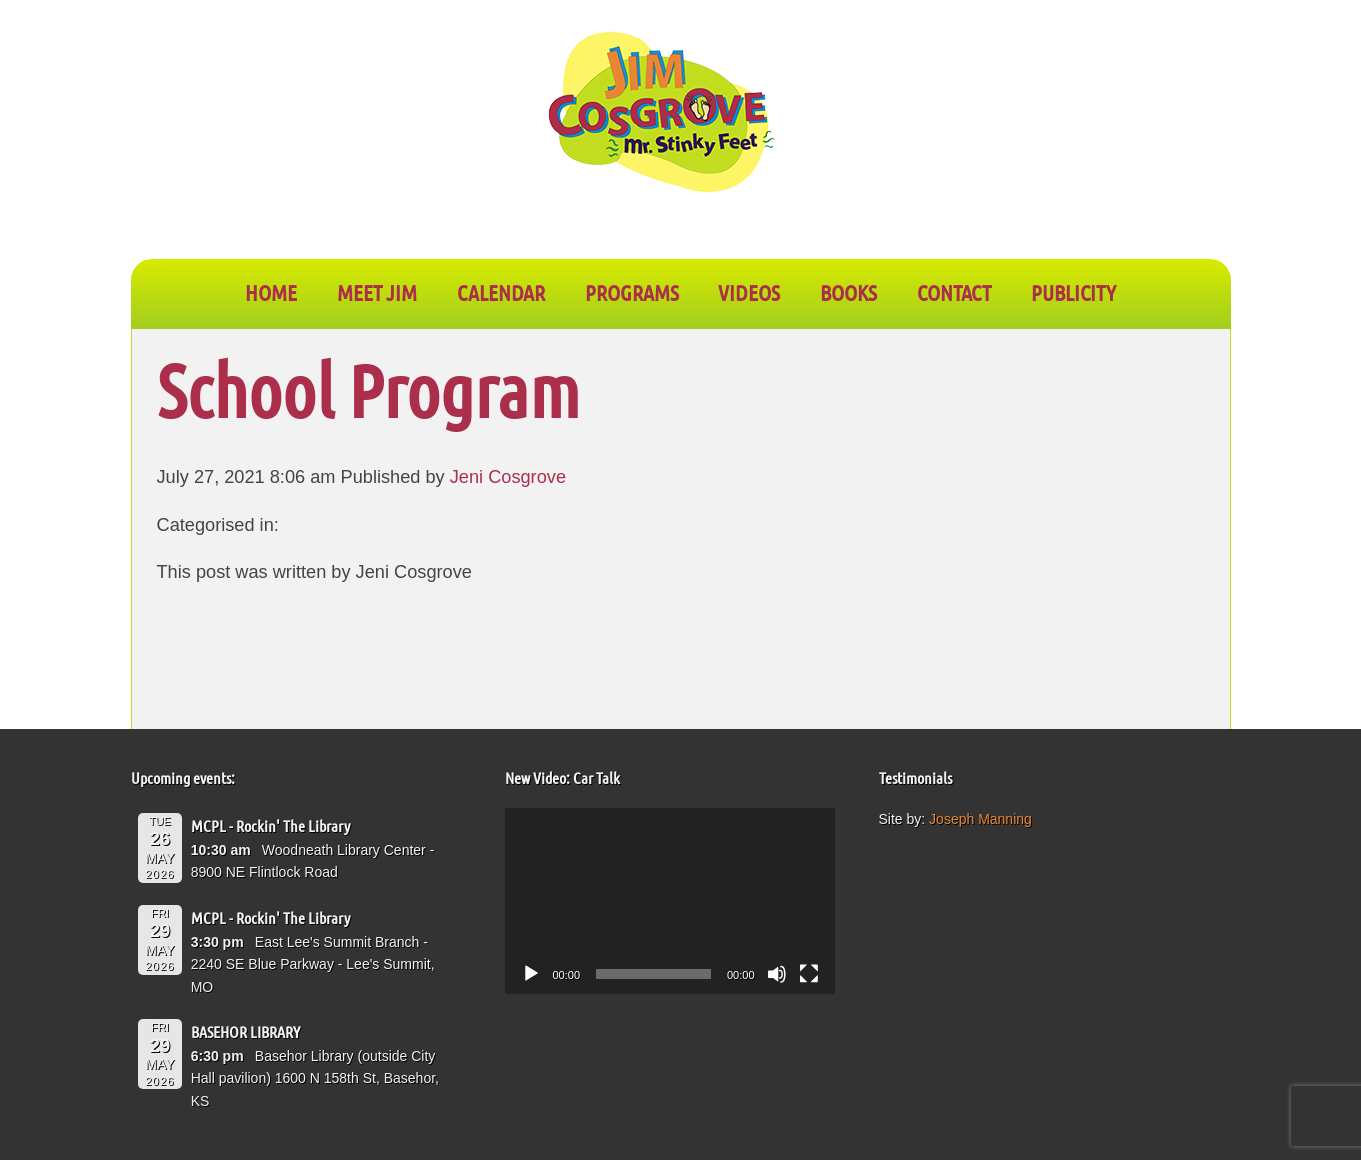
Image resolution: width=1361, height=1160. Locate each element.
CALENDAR (501, 292)
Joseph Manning (980, 819)
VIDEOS (749, 292)
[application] (670, 901)
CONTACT (954, 292)
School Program (368, 389)
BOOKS (848, 292)
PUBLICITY (1073, 292)
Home (271, 292)
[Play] (531, 974)
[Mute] (777, 974)
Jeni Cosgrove (508, 477)
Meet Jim (377, 292)
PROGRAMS (632, 292)
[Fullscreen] (809, 974)
